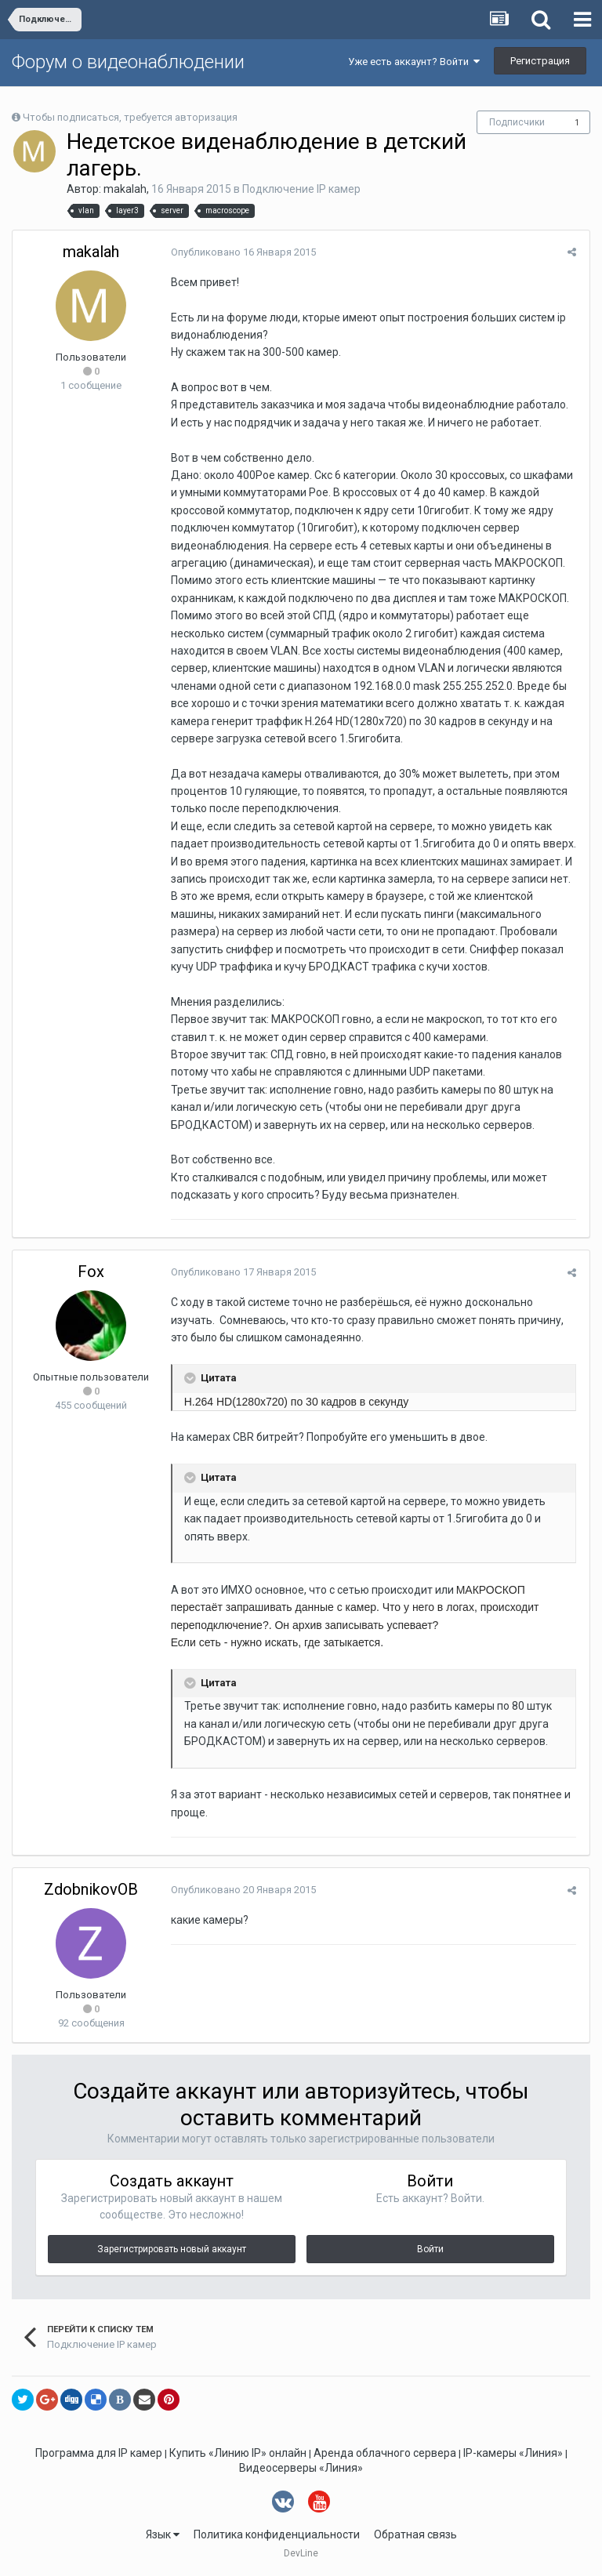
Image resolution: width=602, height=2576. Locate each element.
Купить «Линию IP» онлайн (237, 2453)
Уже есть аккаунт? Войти (414, 61)
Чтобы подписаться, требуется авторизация (130, 117)
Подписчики (517, 122)
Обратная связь (415, 2534)
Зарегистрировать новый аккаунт (171, 2249)
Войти (430, 2249)
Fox (91, 1271)
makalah (125, 189)
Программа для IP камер (98, 2453)
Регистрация (540, 61)
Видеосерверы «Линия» (301, 2468)
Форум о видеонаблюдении (128, 62)
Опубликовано (241, 252)
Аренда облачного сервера (385, 2453)
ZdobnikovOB (91, 1889)
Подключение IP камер (301, 189)
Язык (163, 2534)
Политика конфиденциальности (277, 2534)
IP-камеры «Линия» (513, 2453)
